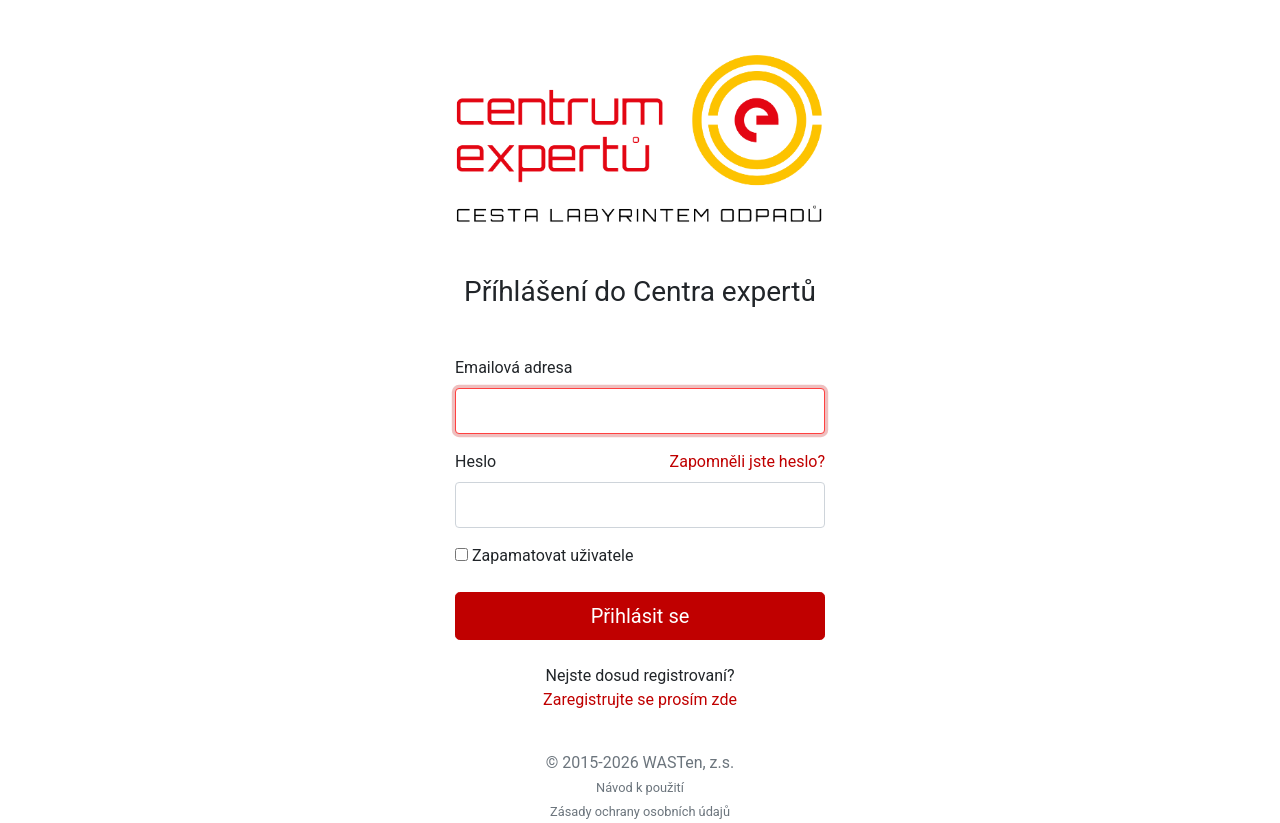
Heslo (640, 462)
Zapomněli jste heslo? (747, 461)
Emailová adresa (513, 367)
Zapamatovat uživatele (552, 555)
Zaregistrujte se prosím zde (640, 699)
